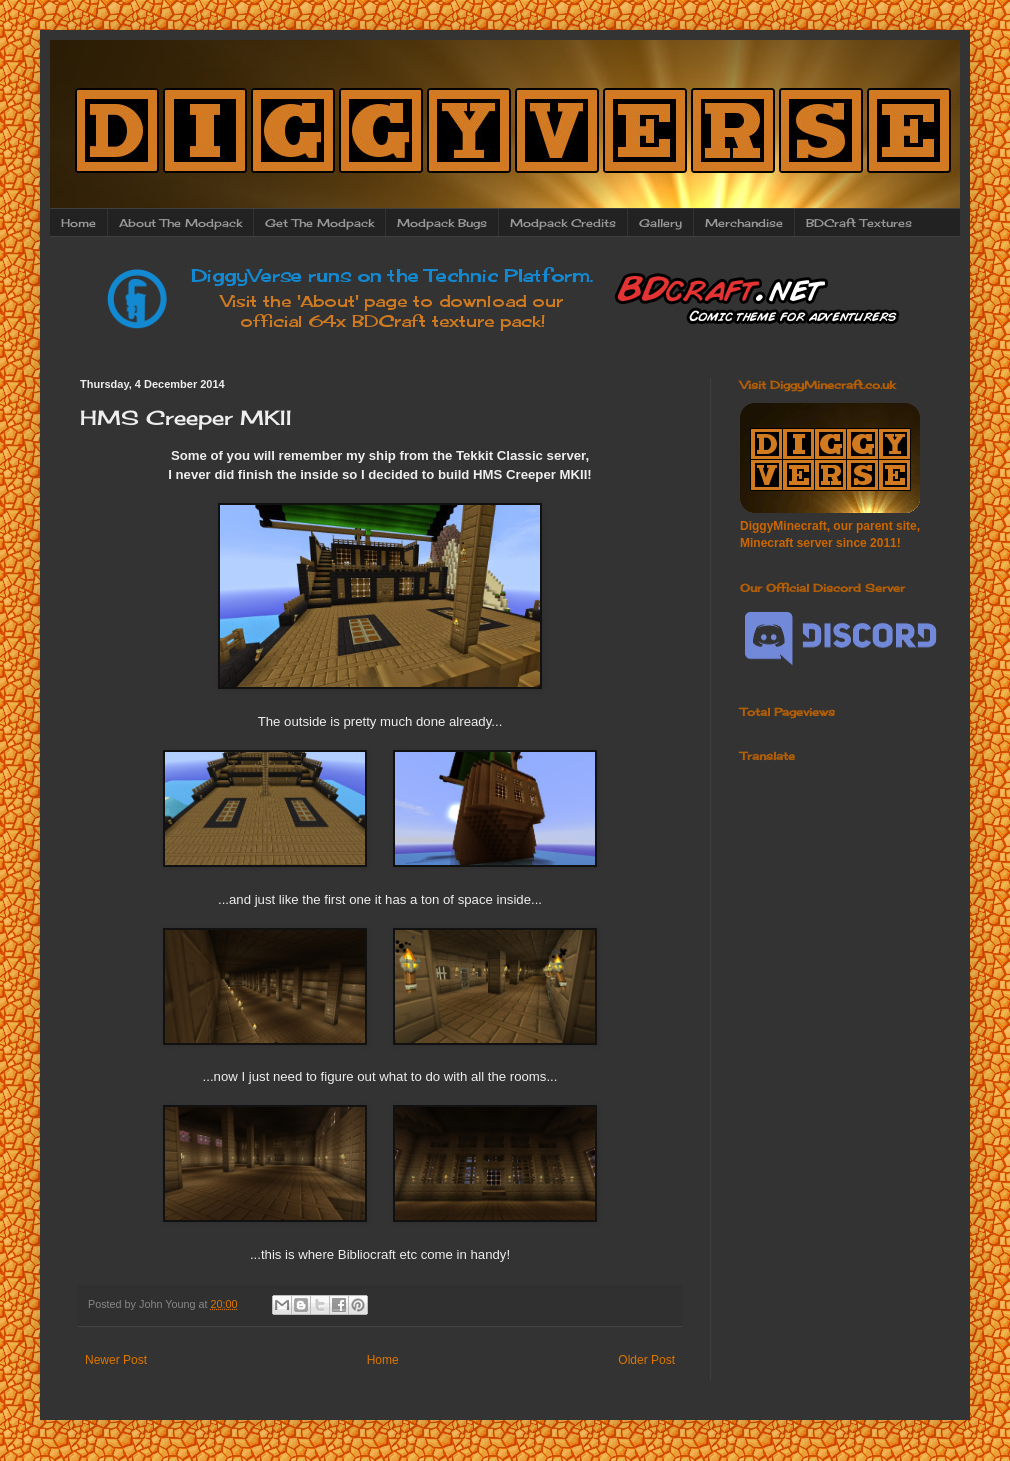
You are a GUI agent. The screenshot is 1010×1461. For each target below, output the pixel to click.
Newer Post (116, 1360)
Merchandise (744, 223)
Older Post (646, 1360)
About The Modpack (180, 223)
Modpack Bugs (442, 223)
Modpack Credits (563, 223)
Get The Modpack (319, 223)
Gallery (660, 223)
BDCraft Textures (859, 223)
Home (78, 223)
